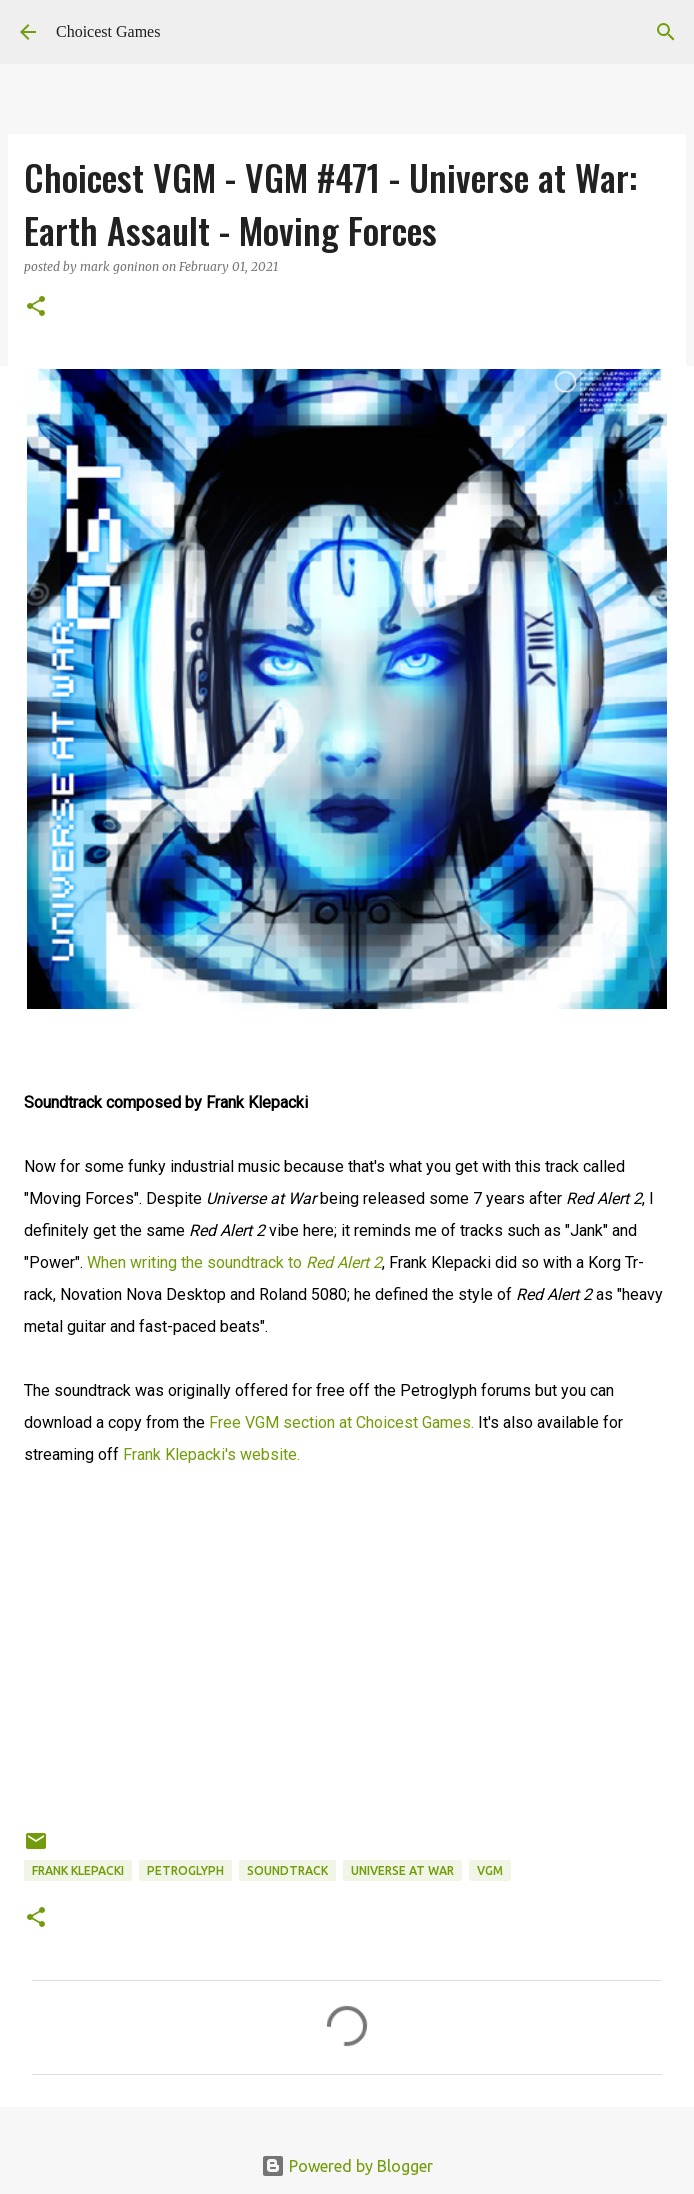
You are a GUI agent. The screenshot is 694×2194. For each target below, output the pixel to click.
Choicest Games (108, 31)
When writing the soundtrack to (234, 1262)
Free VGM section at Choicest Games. (341, 1422)
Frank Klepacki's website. (211, 1454)
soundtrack (287, 1870)
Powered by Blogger (347, 2166)
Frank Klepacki (78, 1870)
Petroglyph (185, 1870)
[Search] (666, 32)
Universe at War (402, 1870)
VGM (490, 1870)
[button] (36, 307)
